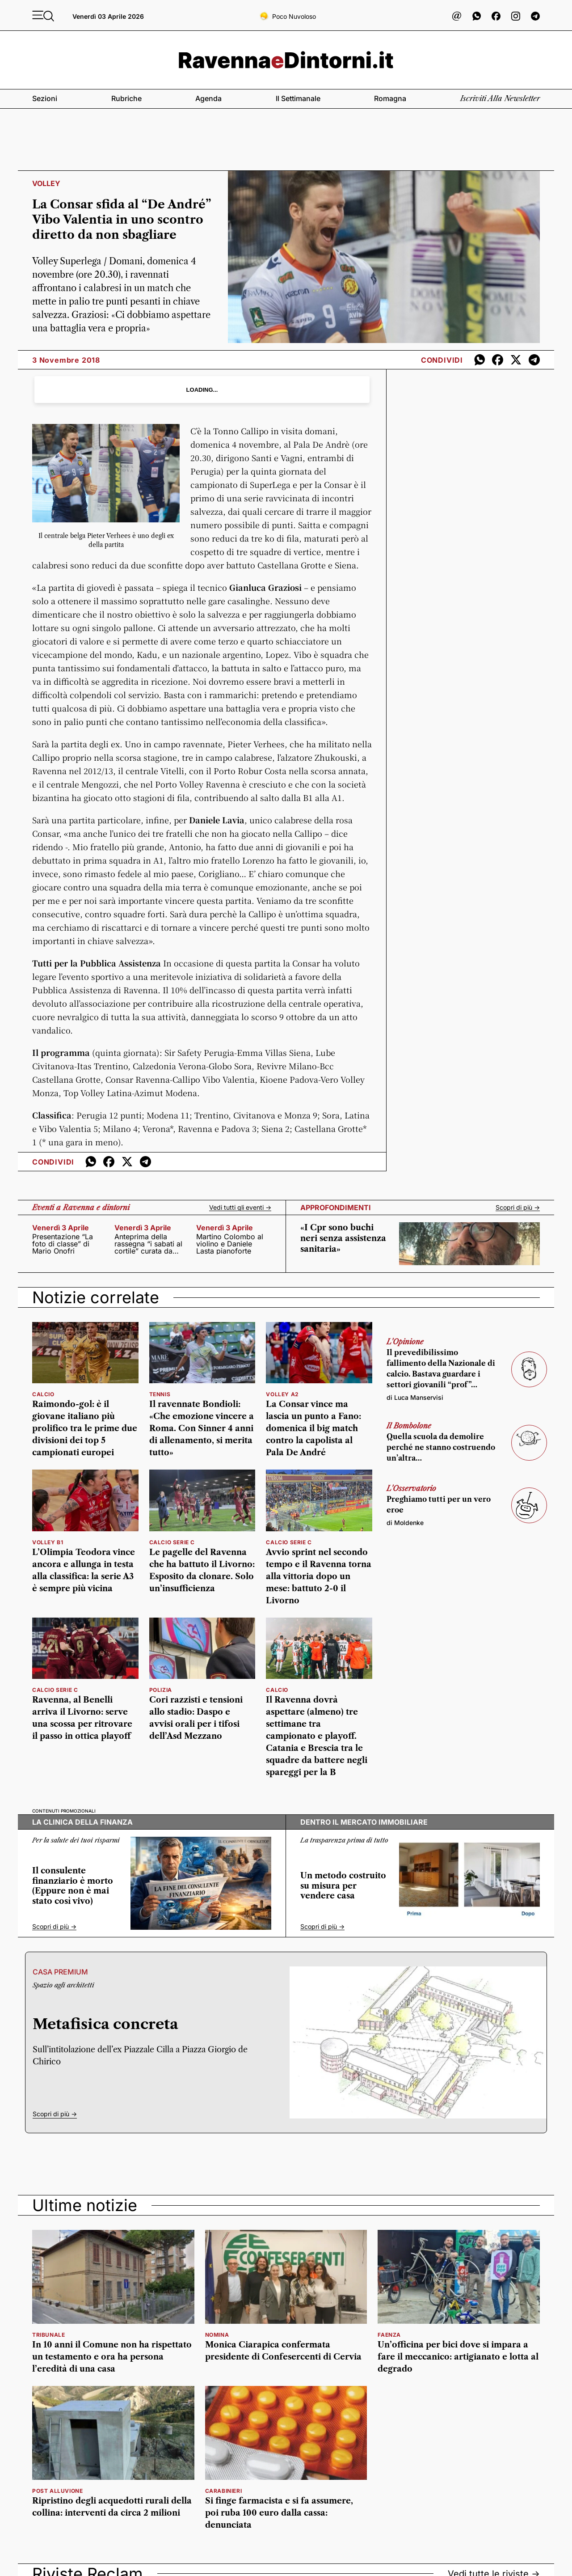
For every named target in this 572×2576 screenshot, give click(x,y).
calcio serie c (172, 1542)
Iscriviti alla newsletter (500, 98)
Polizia (160, 1689)
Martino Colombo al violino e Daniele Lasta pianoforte (229, 1243)
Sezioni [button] (44, 98)
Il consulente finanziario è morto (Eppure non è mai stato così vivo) (72, 1886)
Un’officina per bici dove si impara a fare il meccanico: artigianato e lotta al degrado (458, 2357)
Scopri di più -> (518, 1207)
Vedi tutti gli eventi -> (240, 1207)
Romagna (390, 98)
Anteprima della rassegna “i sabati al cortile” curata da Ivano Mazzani (148, 1243)
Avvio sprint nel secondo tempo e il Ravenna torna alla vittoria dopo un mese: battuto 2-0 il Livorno (318, 1576)
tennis (160, 1394)
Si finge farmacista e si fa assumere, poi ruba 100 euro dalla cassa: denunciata (279, 2513)
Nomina (217, 2334)
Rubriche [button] (126, 98)
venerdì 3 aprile (60, 1227)
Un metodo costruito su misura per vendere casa (343, 1886)
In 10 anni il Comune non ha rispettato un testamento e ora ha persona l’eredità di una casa (112, 2357)
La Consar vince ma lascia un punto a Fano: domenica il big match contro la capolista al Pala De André (313, 1428)
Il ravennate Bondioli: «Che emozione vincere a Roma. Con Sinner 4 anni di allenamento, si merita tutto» (201, 1428)
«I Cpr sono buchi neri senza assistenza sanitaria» (343, 1238)
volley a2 (282, 1394)
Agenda (208, 98)
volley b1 (47, 1542)
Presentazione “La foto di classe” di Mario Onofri (62, 1243)
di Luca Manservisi (415, 1397)
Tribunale (48, 2334)
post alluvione (57, 2490)
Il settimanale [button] (298, 98)
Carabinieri (223, 2490)
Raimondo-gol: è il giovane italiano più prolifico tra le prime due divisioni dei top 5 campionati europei (84, 1428)
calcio (43, 1394)
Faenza (389, 2334)
